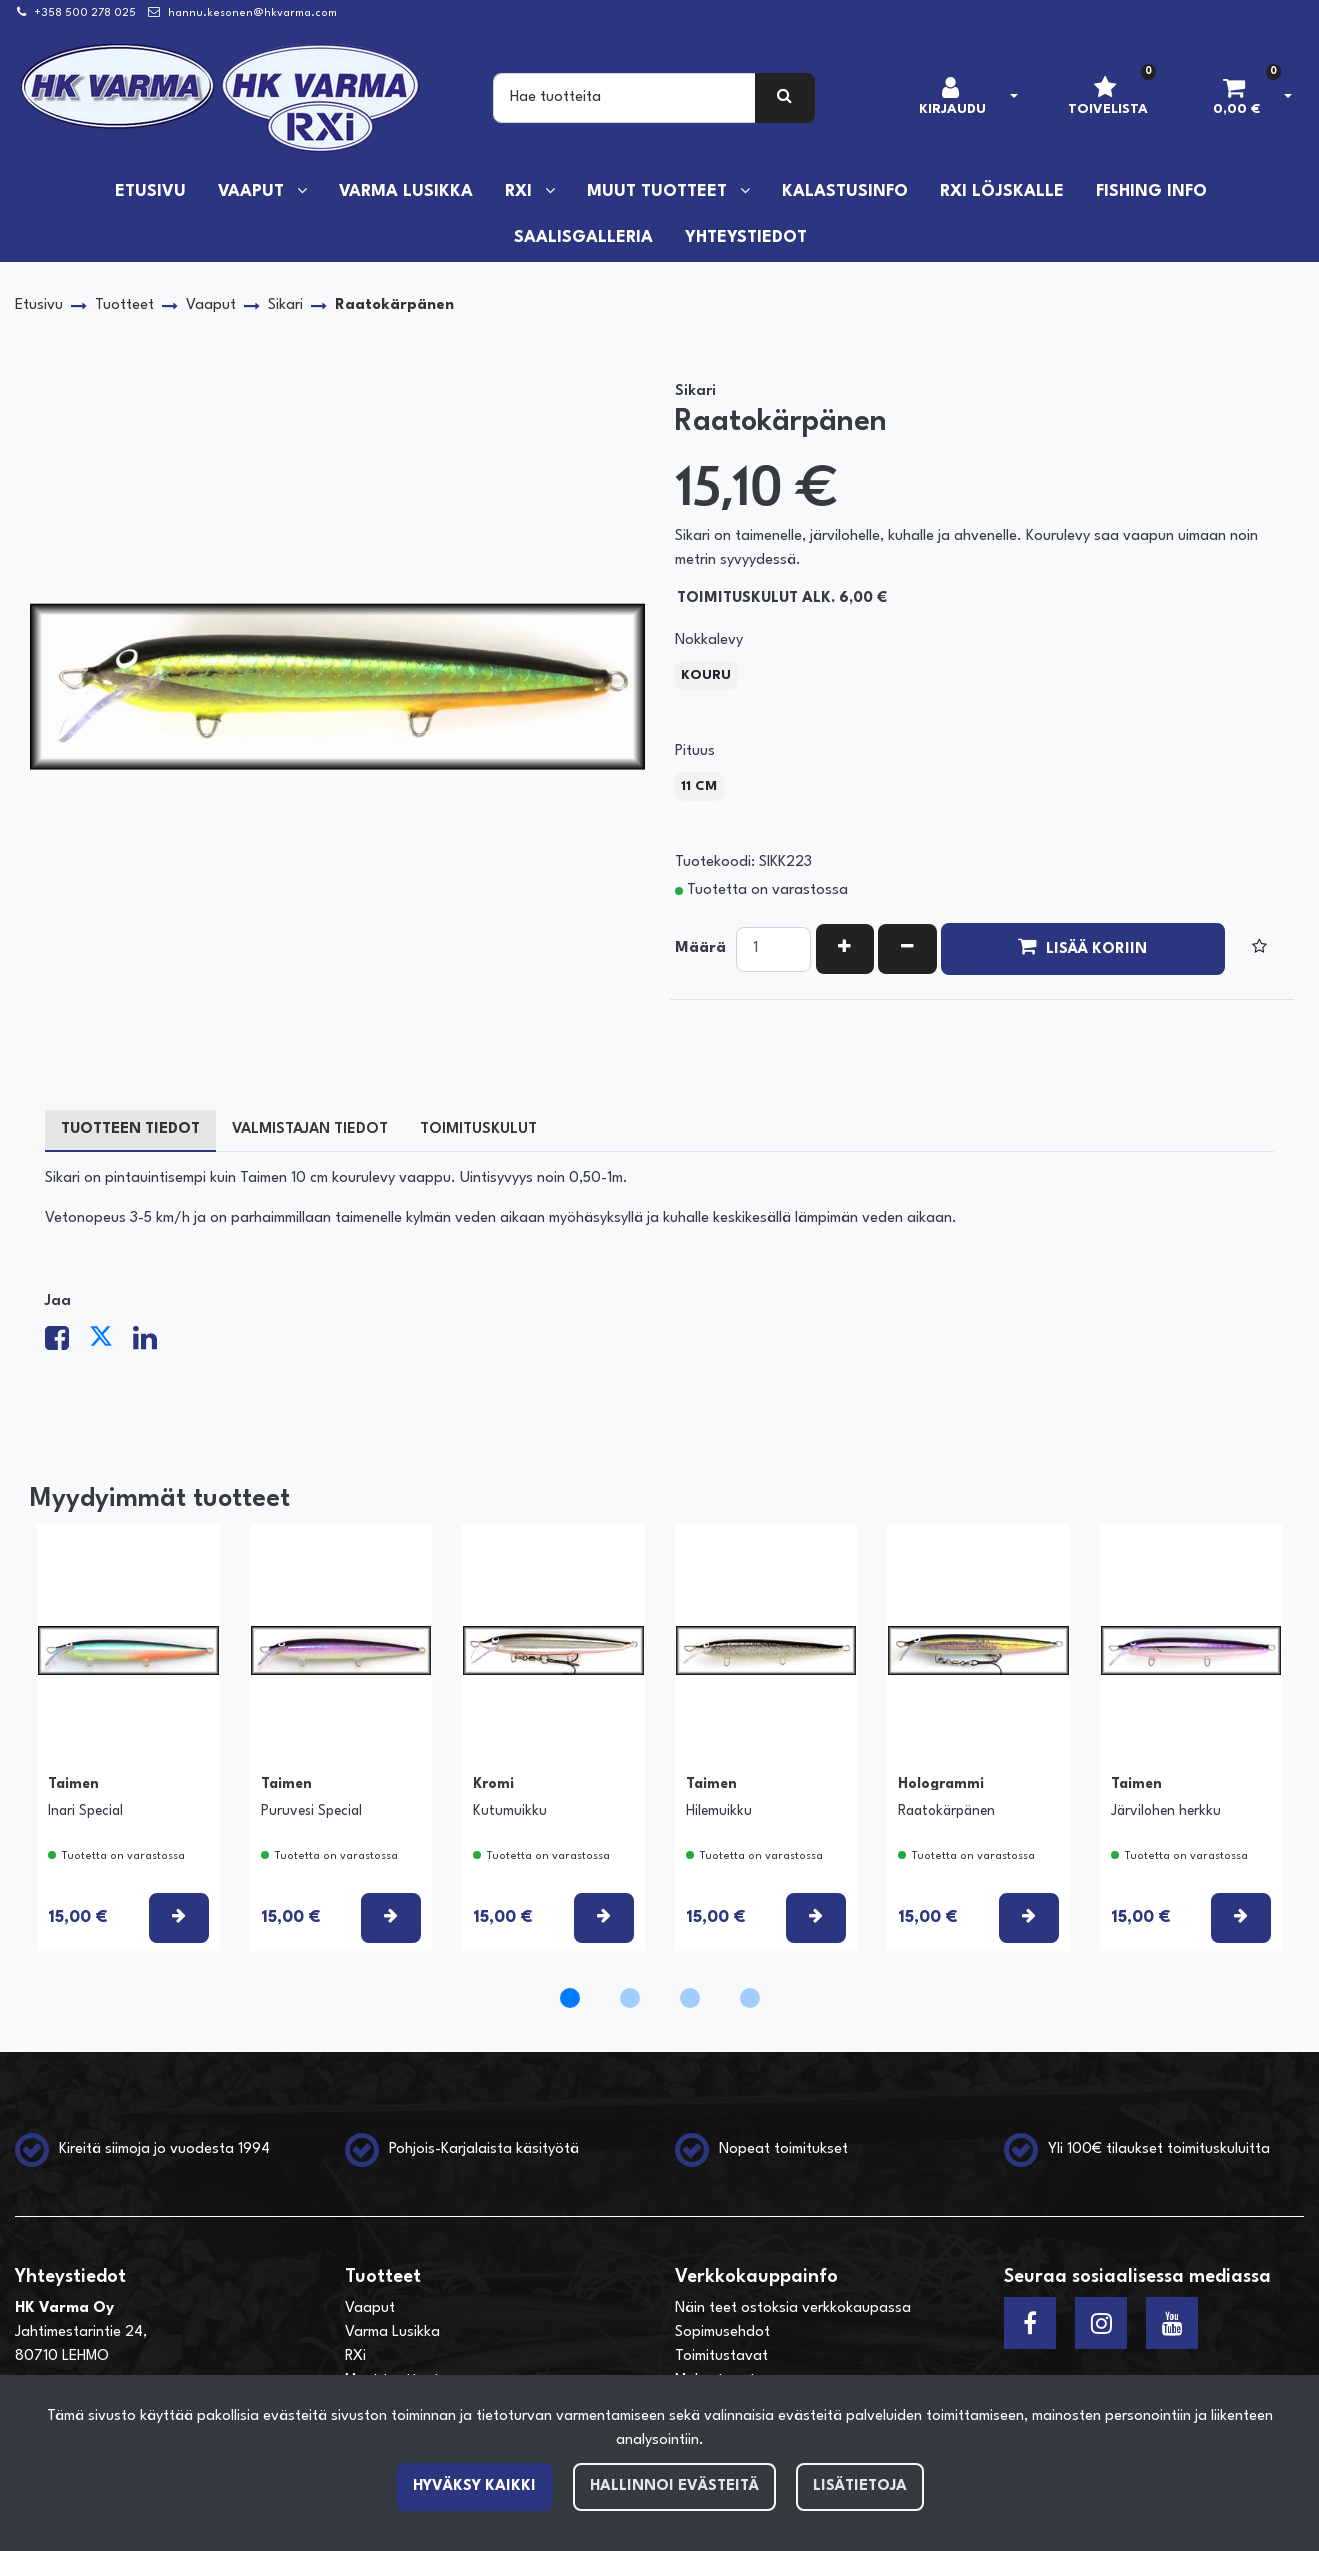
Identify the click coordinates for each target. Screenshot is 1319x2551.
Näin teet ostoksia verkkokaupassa (793, 2308)
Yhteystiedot (746, 238)
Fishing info (1151, 192)
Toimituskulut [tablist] (478, 1129)
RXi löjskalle (1002, 192)
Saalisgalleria (583, 238)
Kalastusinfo (845, 192)
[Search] (624, 98)
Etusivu (150, 192)
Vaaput (253, 192)
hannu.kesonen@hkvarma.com (252, 13)
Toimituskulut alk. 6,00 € (782, 598)
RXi (521, 192)
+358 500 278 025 (85, 13)
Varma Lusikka (406, 192)
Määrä (700, 948)
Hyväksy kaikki (474, 2486)
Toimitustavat (721, 2356)
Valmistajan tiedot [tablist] (310, 1129)
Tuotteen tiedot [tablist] (130, 1129)
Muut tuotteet (659, 192)
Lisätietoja (860, 2486)
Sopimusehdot (722, 2332)
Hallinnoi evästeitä (674, 2486)
